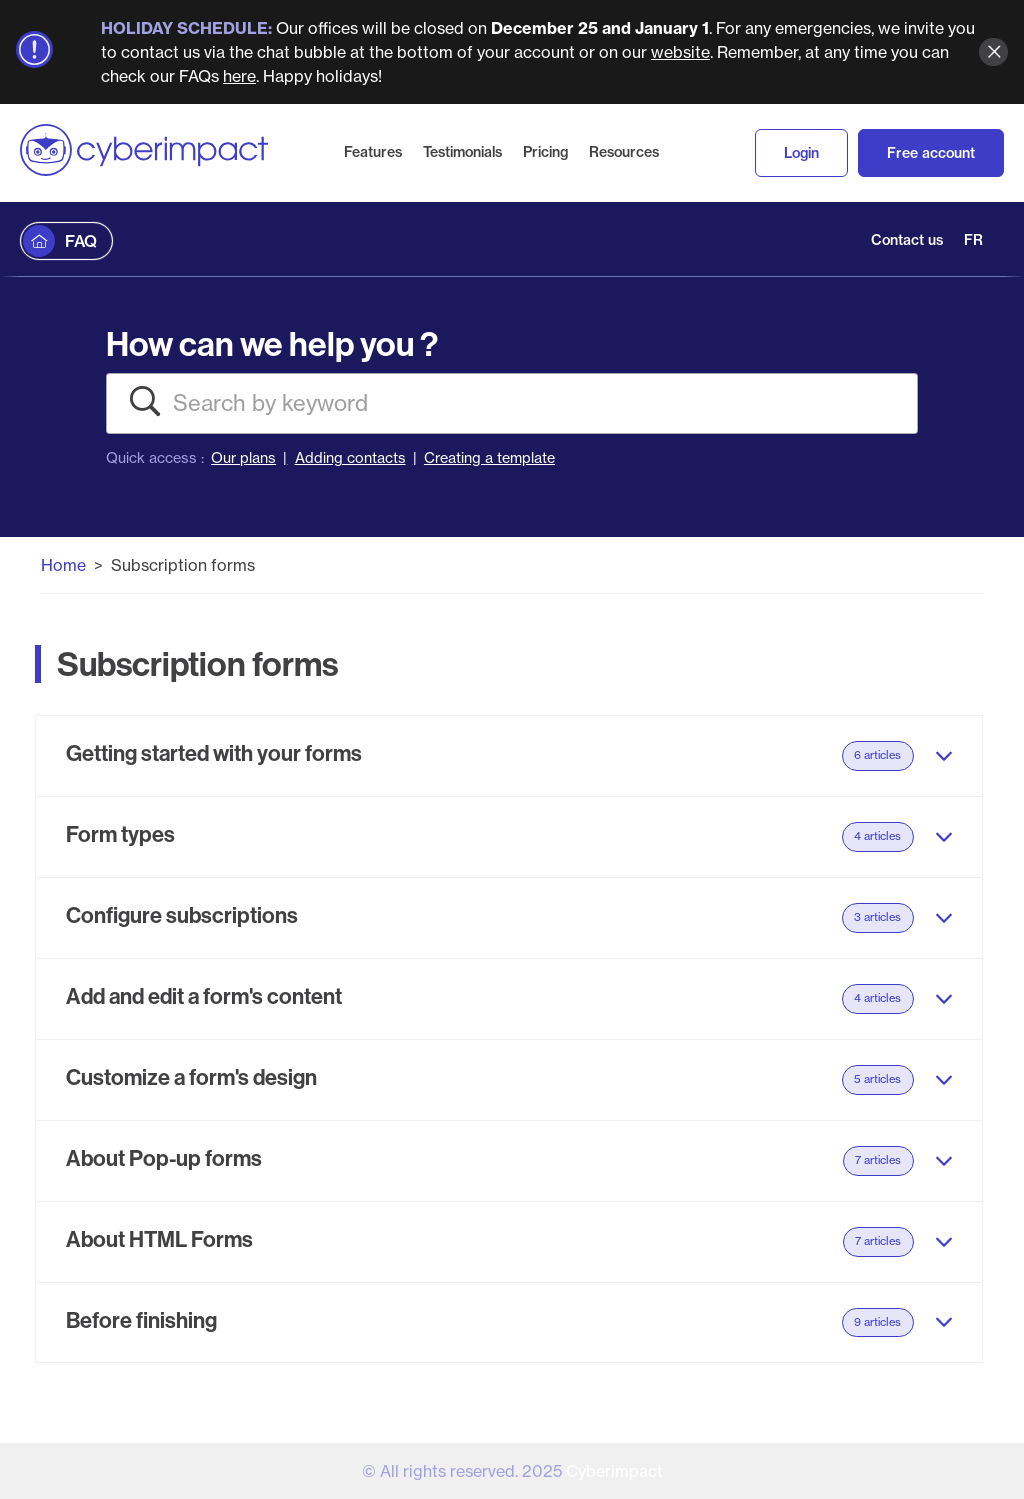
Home (63, 565)
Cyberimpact (614, 1471)
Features (373, 152)
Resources (624, 152)
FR (973, 240)
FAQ (81, 241)
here (239, 76)
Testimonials (462, 152)
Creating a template (489, 458)
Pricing (545, 152)
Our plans (243, 458)
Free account (931, 153)
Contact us (907, 240)
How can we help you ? (272, 343)
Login (801, 153)
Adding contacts (350, 458)
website (680, 52)
